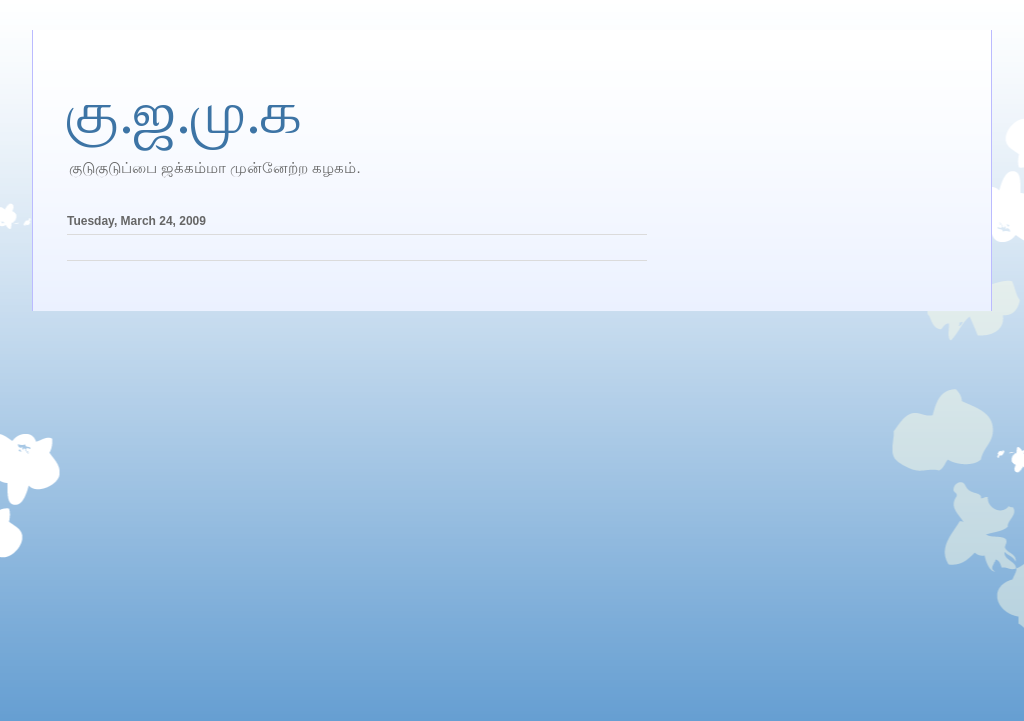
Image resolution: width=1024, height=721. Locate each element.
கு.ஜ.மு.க (184, 113)
